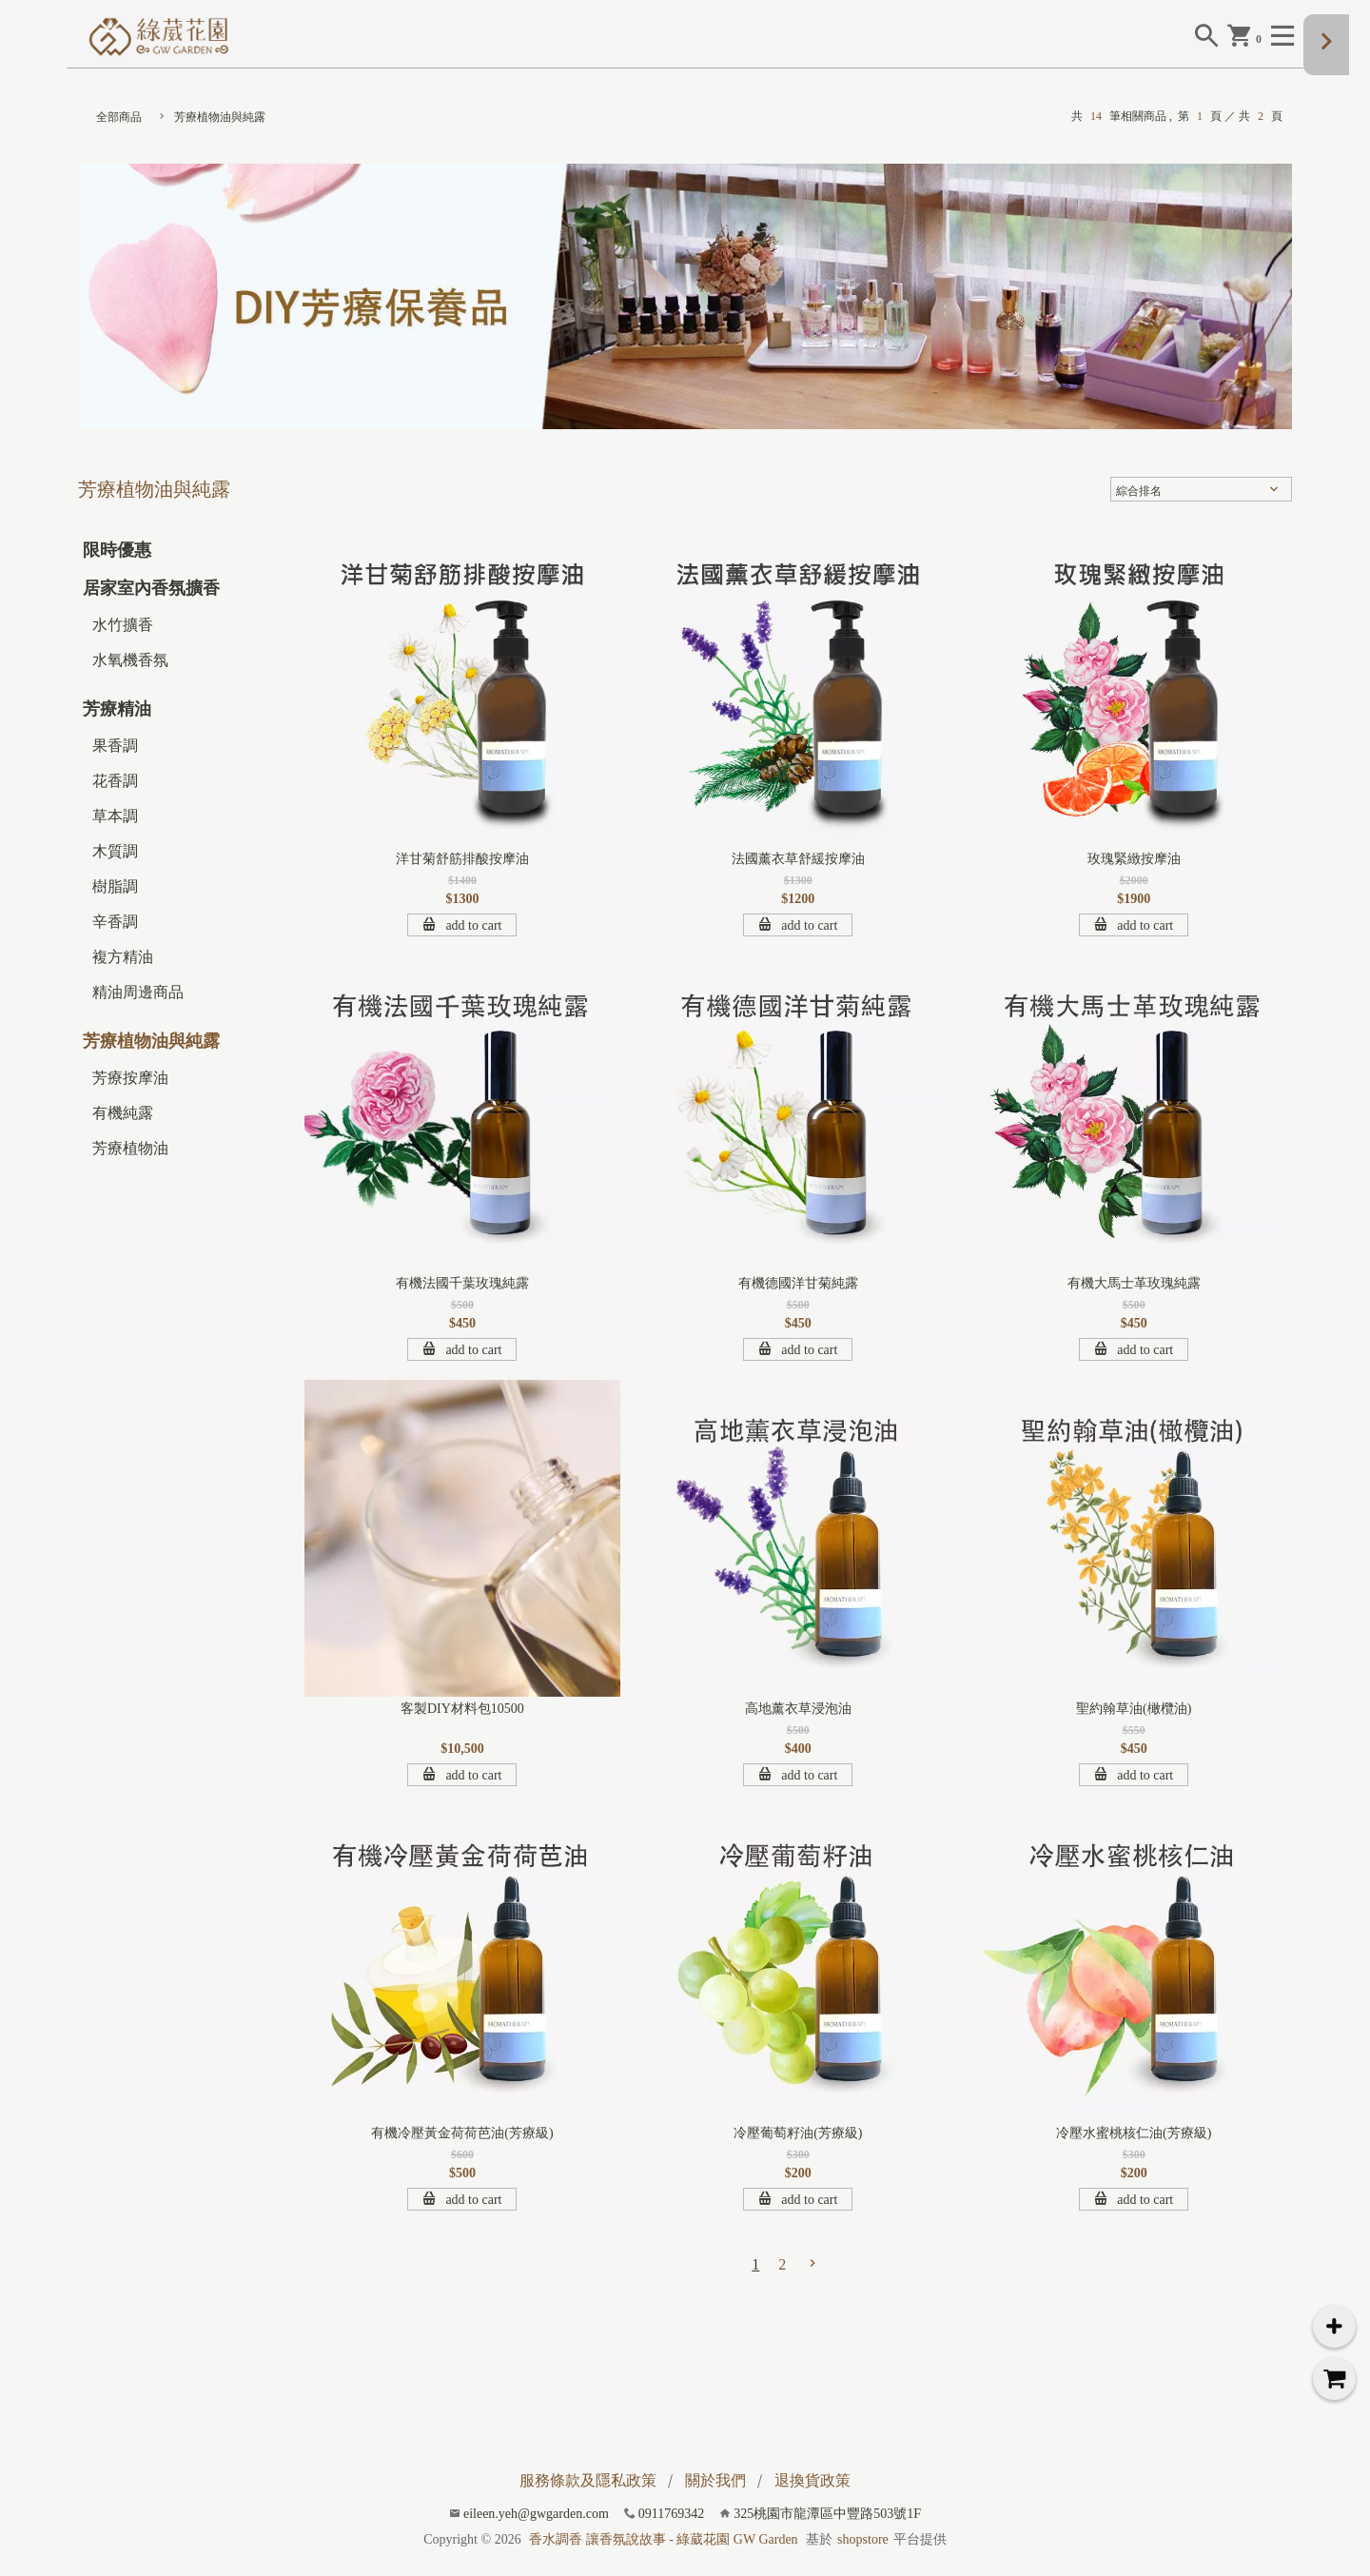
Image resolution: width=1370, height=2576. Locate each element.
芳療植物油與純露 (219, 117)
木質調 (115, 851)
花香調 (115, 781)
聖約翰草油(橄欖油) (1133, 1708)
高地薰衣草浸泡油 (798, 1708)
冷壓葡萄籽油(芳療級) (798, 2133)
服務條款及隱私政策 (587, 2480)
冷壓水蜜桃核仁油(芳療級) (1133, 2133)
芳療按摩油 (130, 1078)
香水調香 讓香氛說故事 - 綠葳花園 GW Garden (663, 2539)
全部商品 (119, 117)
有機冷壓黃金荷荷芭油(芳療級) (462, 2133)
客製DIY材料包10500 (462, 1708)
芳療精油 (117, 708)
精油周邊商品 (138, 992)
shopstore (863, 2539)
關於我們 (715, 2480)
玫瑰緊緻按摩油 (1134, 859)
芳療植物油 (130, 1148)
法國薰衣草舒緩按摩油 (798, 859)
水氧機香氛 (130, 660)
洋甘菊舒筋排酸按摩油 (462, 859)
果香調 (115, 745)
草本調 (115, 816)
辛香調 (115, 922)
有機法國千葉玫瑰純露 (462, 1283)
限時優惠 (117, 550)
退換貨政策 (812, 2480)
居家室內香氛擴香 (151, 588)
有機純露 (122, 1113)
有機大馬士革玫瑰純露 (1134, 1283)
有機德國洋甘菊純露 (798, 1283)
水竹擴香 (122, 625)
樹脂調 (115, 886)
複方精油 (122, 957)
